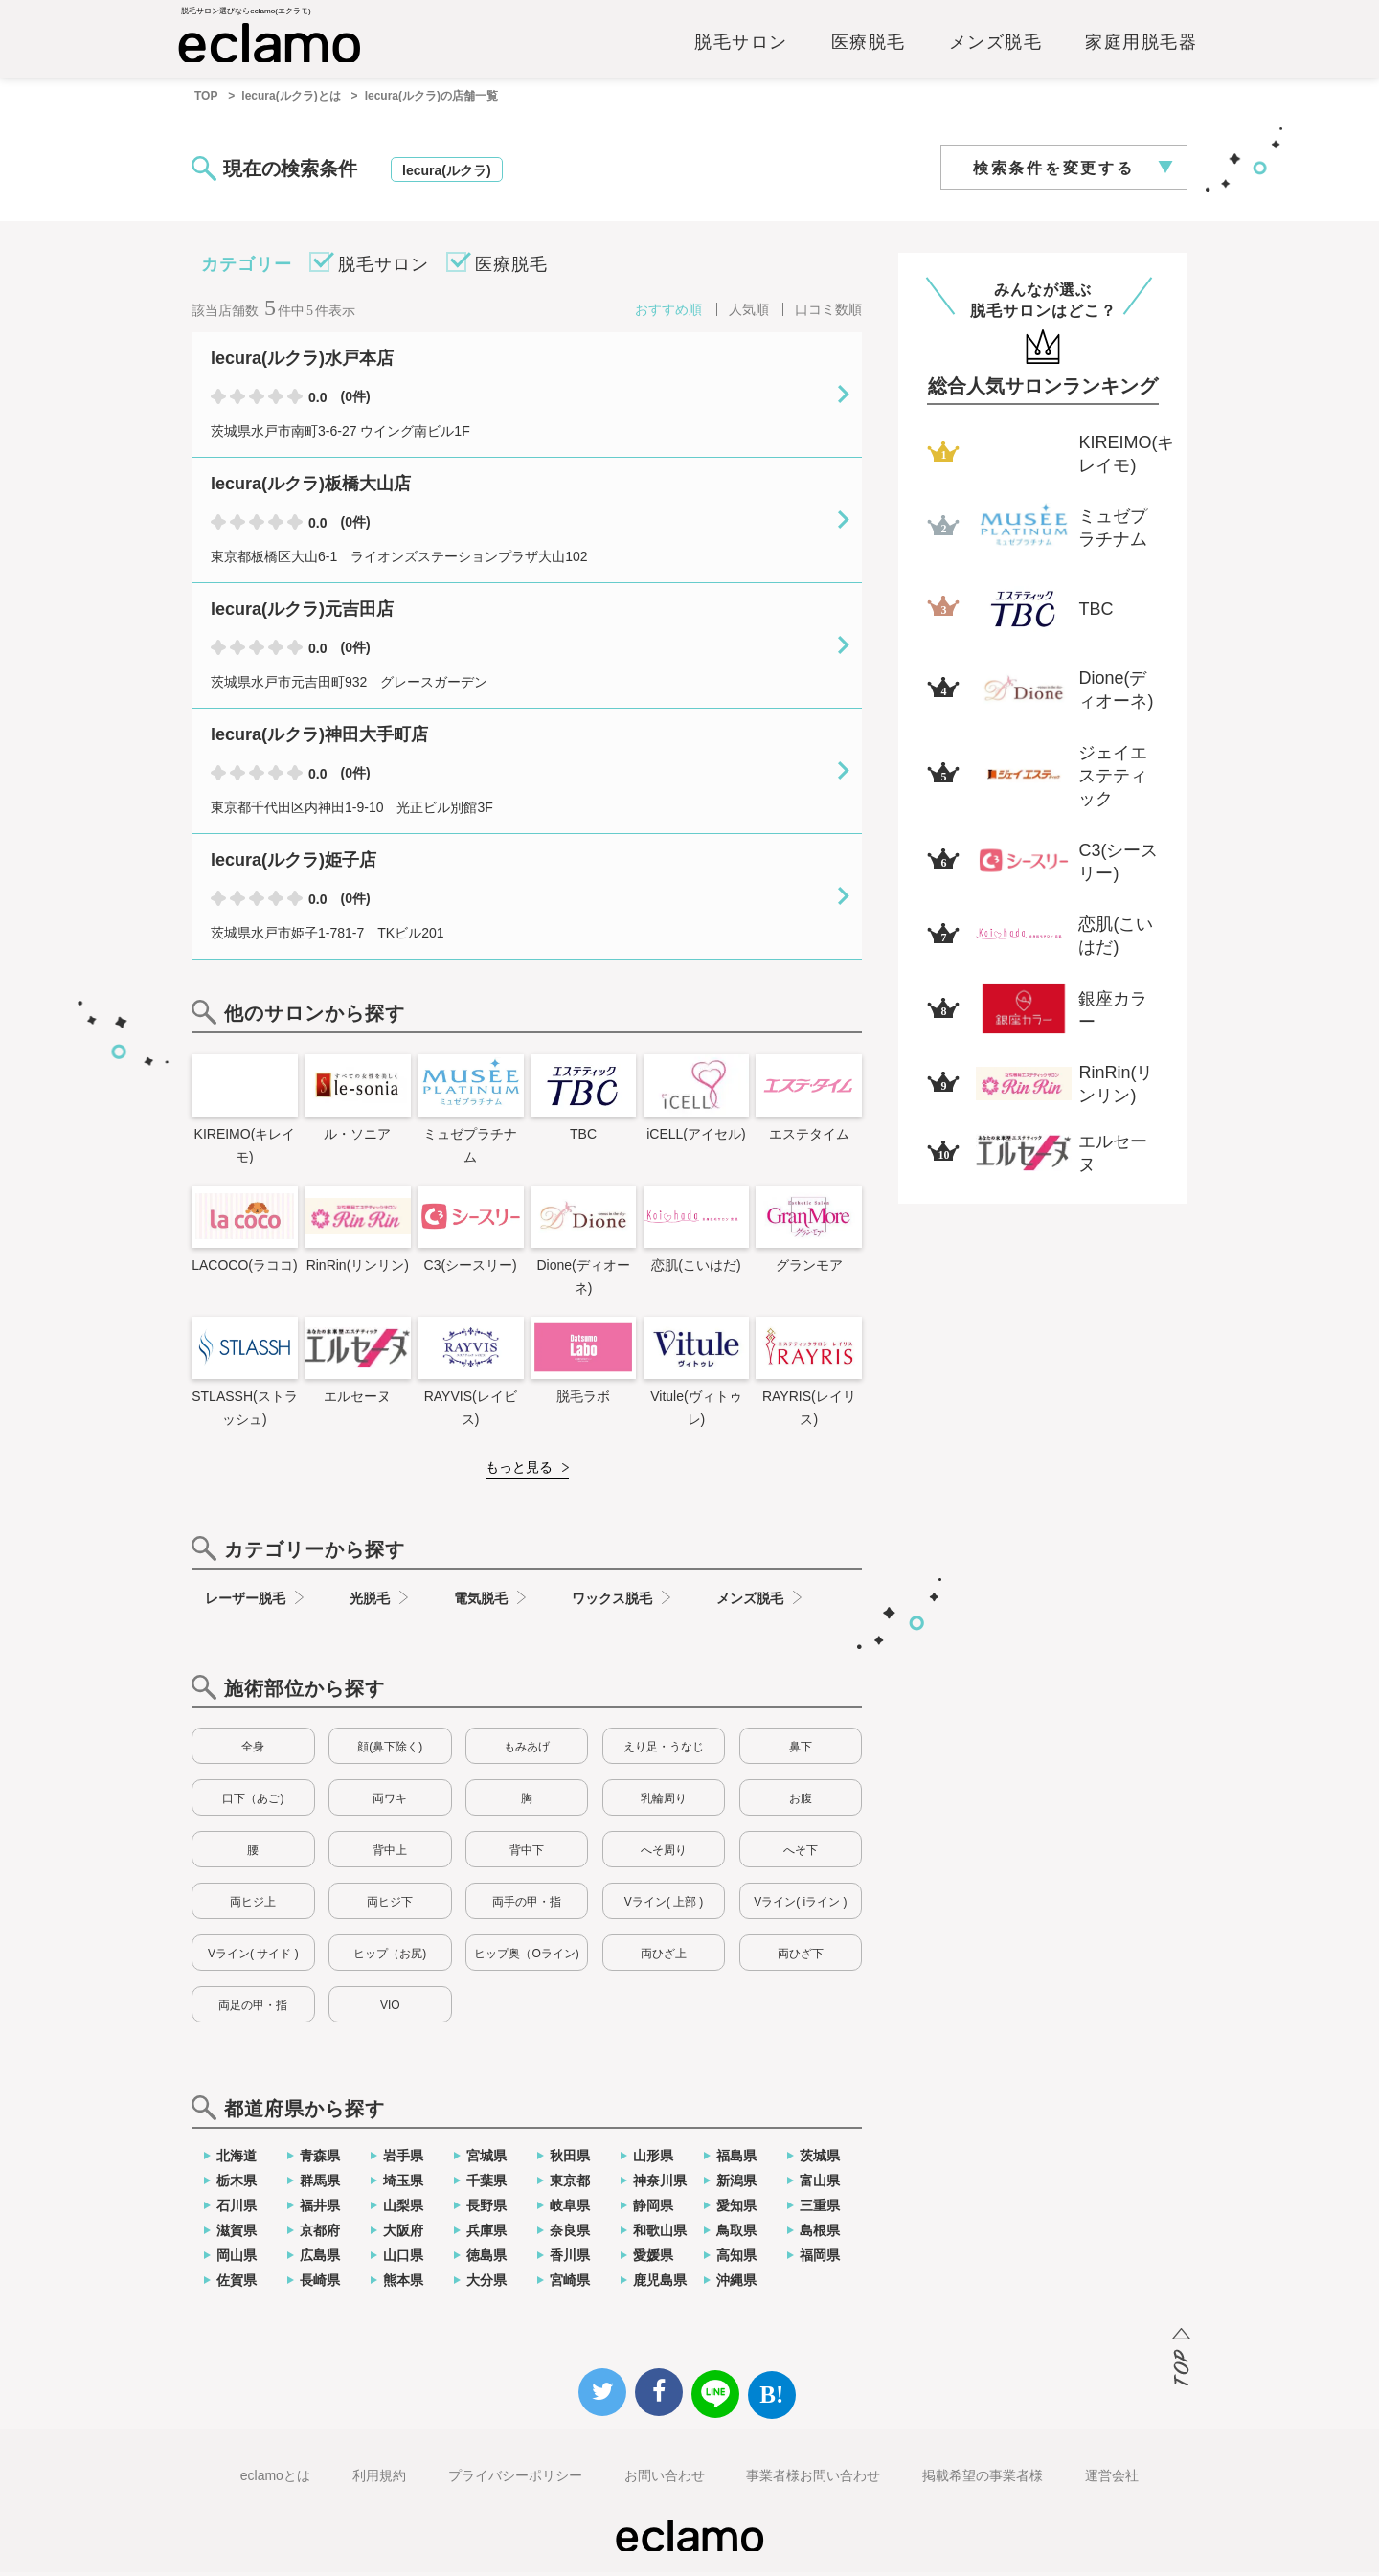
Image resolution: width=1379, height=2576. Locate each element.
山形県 (653, 2159)
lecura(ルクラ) (446, 174)
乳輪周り (664, 1802)
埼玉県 (403, 2184)
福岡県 (820, 2259)
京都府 (320, 2234)
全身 (252, 1750)
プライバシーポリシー (515, 2479)
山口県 (403, 2259)
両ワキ (390, 1802)
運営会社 (1112, 2479)
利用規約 (379, 2479)
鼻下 (800, 1750)
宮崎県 (570, 2284)
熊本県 (403, 2284)
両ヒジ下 (390, 1905)
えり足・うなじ (663, 1750)
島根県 (820, 2234)
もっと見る (519, 1471)
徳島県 (486, 2259)
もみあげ (527, 1750)
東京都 (570, 2184)
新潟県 (736, 2184)
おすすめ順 (668, 313)
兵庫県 (486, 2234)
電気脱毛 (481, 1602)
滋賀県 (236, 2234)
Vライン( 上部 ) (664, 1905)
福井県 (320, 2209)
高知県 (736, 2259)
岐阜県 (570, 2209)
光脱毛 (370, 1602)
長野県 (486, 2209)
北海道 (236, 2159)
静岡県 (653, 2209)
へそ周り (664, 1854)
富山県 (820, 2184)
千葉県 (486, 2184)
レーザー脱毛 (245, 1602)
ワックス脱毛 (612, 1602)
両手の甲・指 (526, 1905)
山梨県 (403, 2209)
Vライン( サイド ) (253, 1957)
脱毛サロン (741, 45)
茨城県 (820, 2159)
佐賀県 (236, 2284)
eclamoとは (275, 2479)
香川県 (570, 2259)
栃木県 (236, 2184)
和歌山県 (660, 2234)
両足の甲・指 (252, 2009)
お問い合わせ (664, 2479)
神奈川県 (660, 2184)
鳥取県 (736, 2234)
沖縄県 (736, 2284)
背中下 (526, 1854)
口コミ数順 (828, 313)
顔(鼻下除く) (389, 1750)
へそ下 (800, 1854)
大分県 (486, 2284)
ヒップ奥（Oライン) (526, 1957)
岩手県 (403, 2159)
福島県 (736, 2159)
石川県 (236, 2209)
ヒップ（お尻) (389, 1957)
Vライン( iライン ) (800, 1905)
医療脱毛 (868, 45)
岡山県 (236, 2259)
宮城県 (486, 2159)
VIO (390, 2009)
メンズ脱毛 (996, 45)
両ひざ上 (664, 1957)
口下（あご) (252, 1802)
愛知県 (736, 2209)
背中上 (390, 1854)
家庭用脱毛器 (1141, 45)
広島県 (320, 2259)
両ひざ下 (801, 1957)
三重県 (820, 2209)
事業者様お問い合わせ (813, 2479)
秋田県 (570, 2159)
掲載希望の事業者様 (982, 2479)
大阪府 (403, 2234)
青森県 (320, 2159)
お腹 (800, 1802)
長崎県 (320, 2284)
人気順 (749, 313)
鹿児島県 (660, 2284)
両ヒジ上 (253, 1905)
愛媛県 (653, 2259)
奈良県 (570, 2234)
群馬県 (320, 2184)
